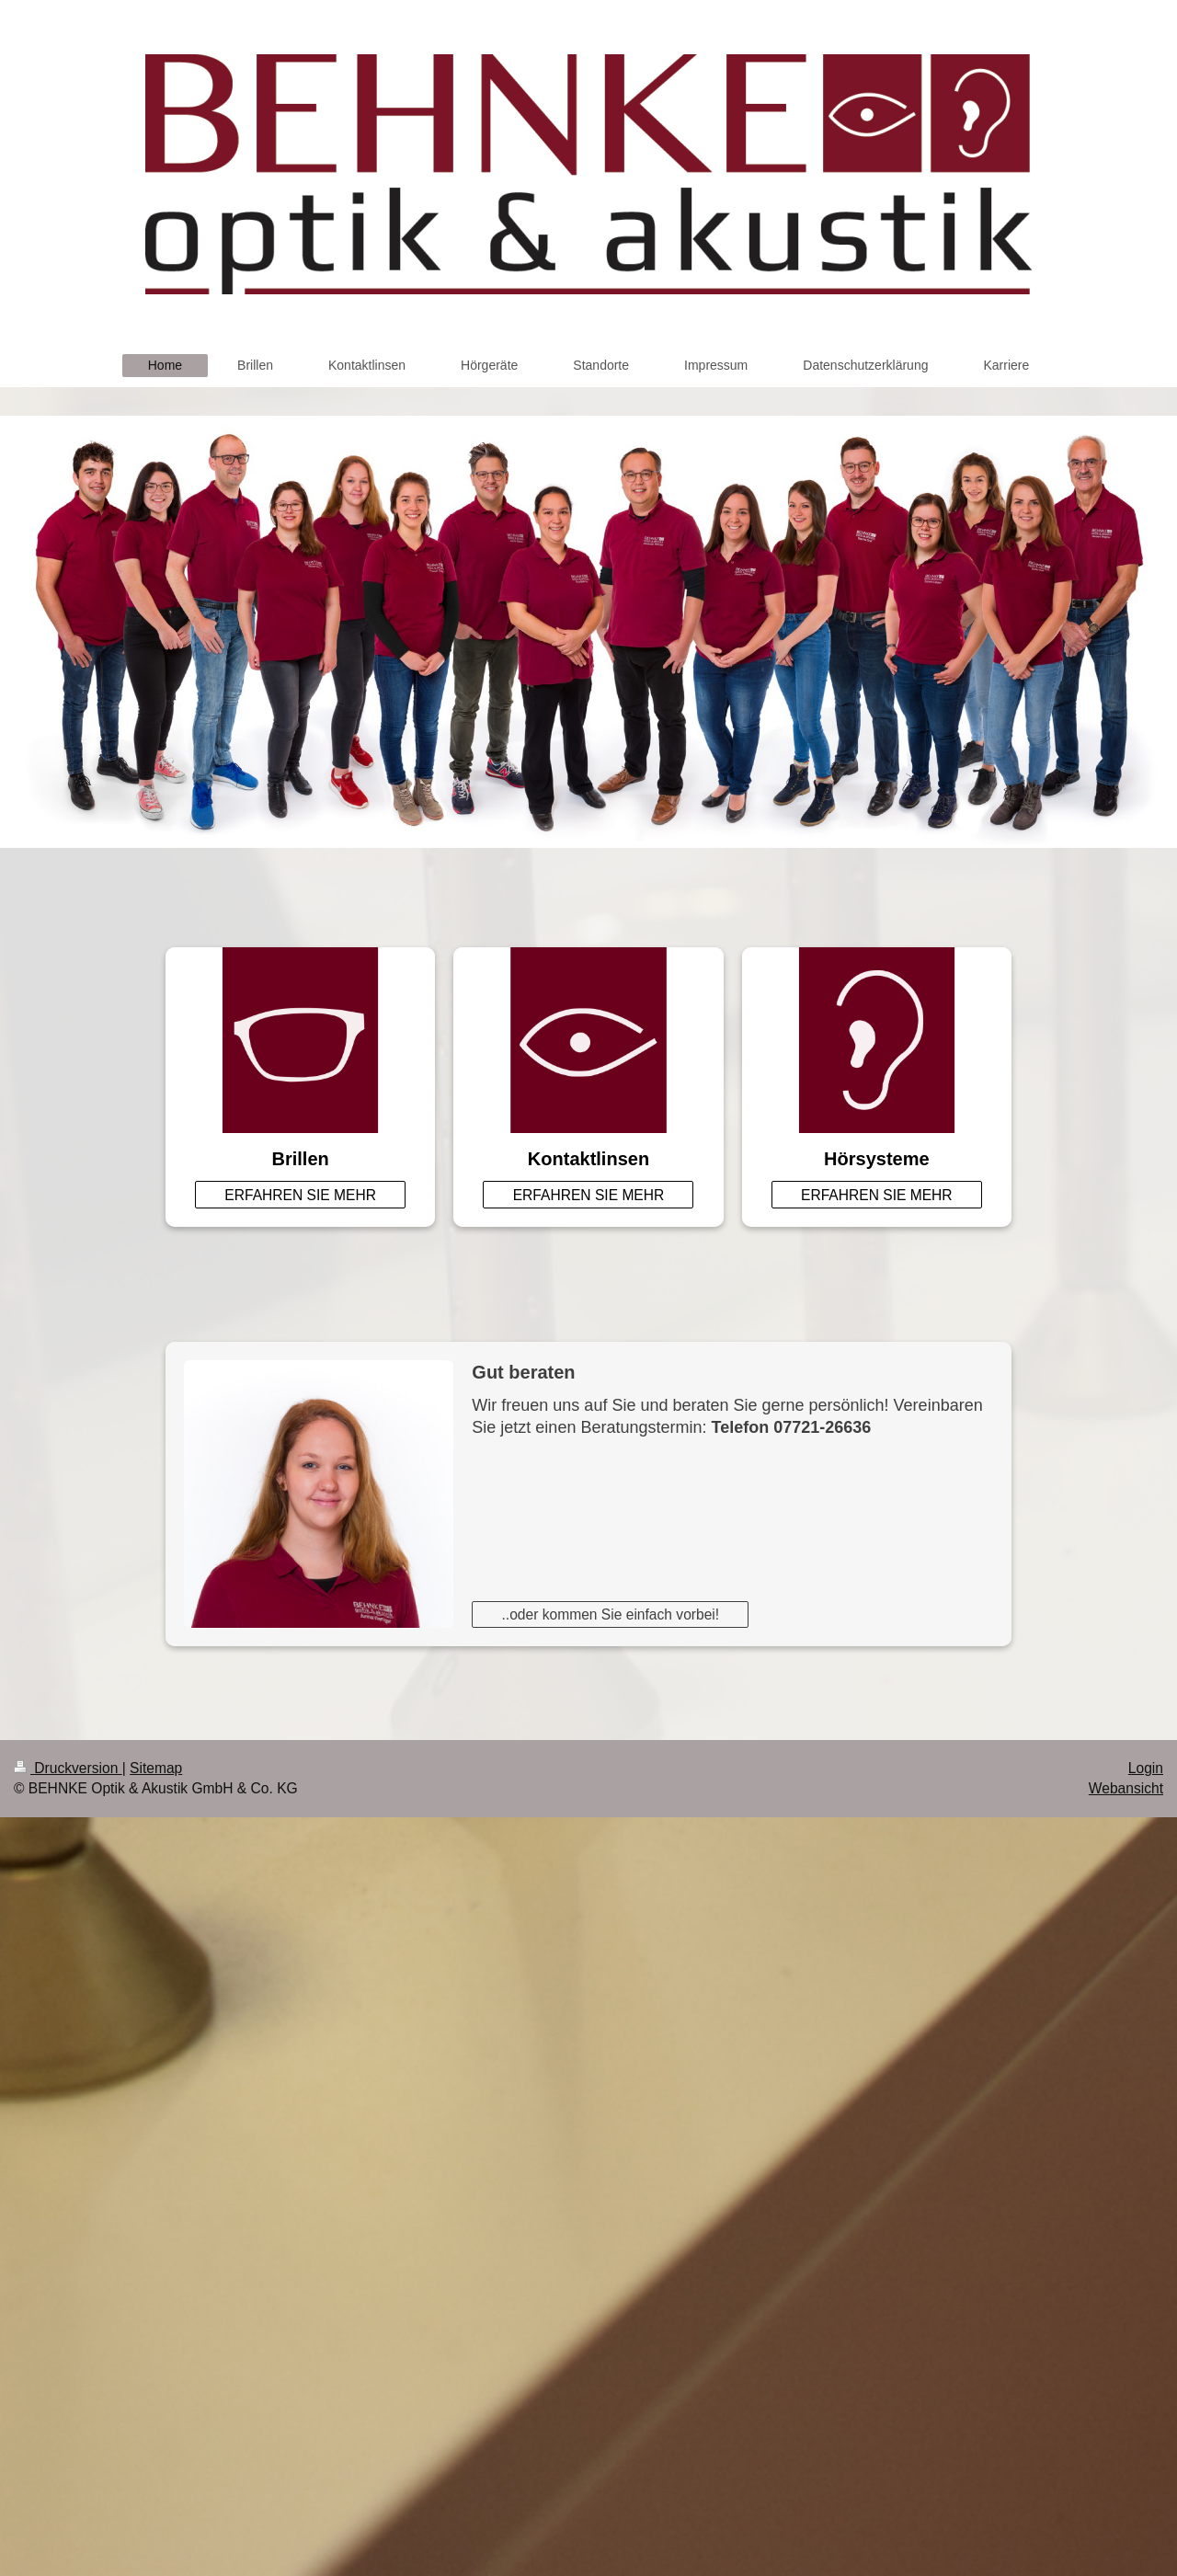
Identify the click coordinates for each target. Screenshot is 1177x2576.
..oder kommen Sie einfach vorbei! (611, 1614)
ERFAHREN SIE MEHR (300, 1195)
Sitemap (156, 1768)
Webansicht (1126, 1788)
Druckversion (68, 1768)
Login (1145, 1768)
